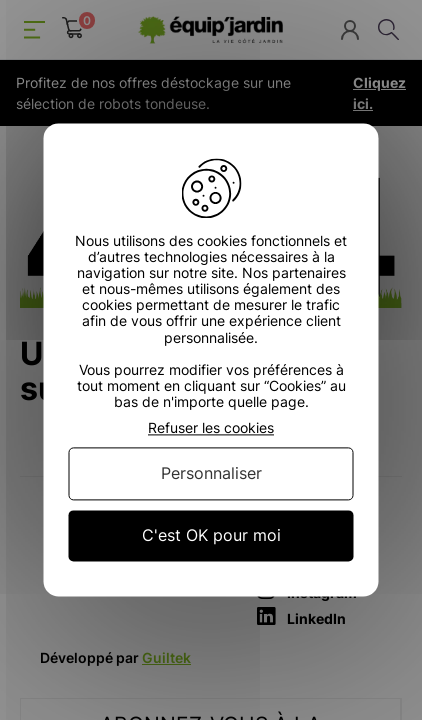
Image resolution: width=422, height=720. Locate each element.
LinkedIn (301, 616)
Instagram (307, 590)
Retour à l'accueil (211, 434)
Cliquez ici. (379, 93)
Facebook (305, 537)
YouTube (301, 564)
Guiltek (166, 657)
